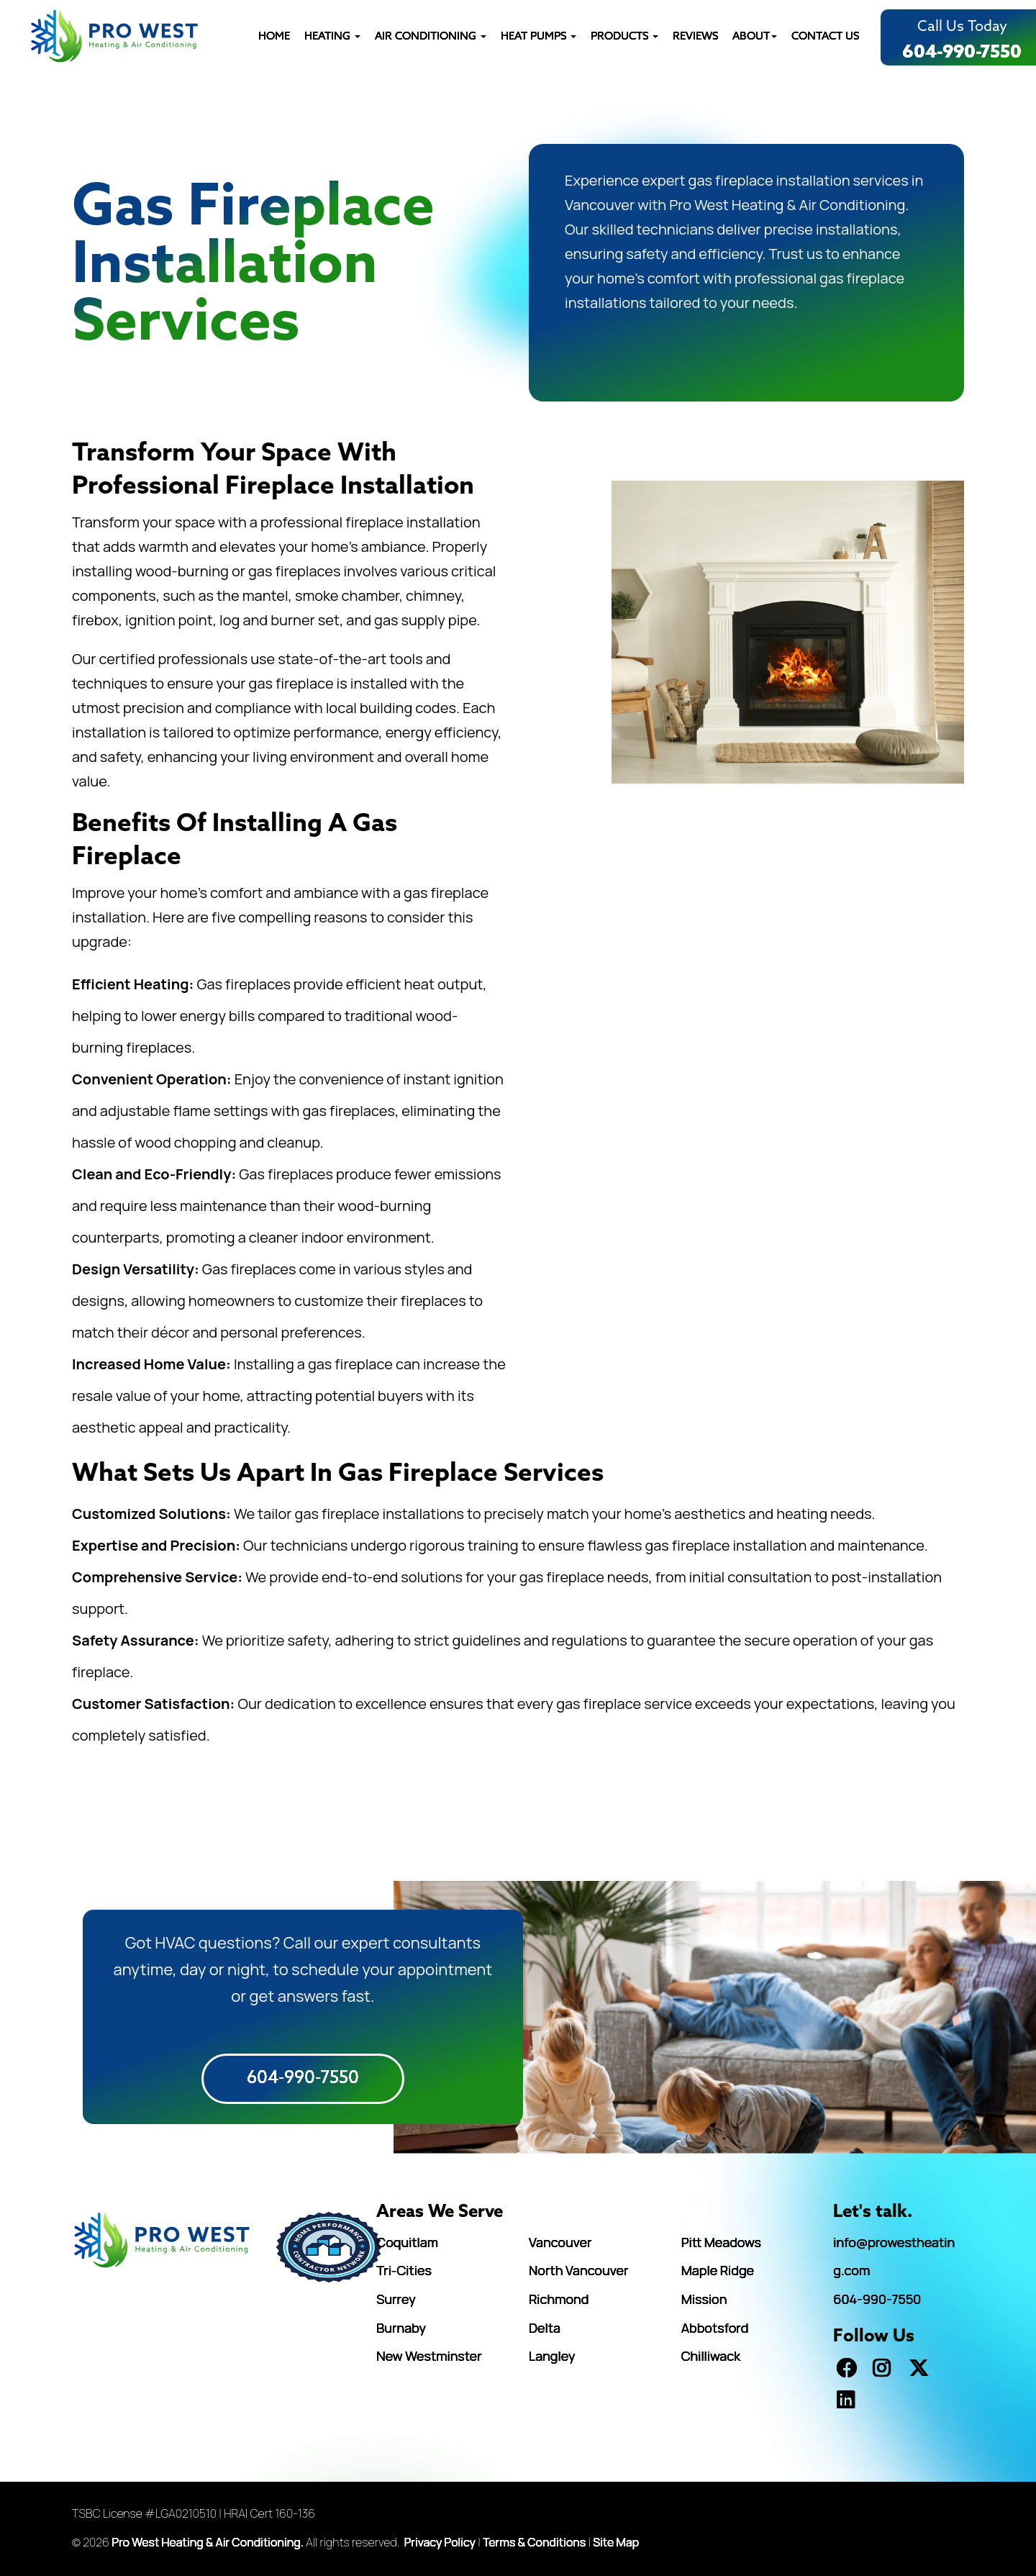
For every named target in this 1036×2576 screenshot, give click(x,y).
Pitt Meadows (721, 2242)
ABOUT (754, 36)
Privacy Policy (440, 2542)
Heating (332, 36)
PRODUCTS (624, 36)
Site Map (616, 2542)
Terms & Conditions (534, 2542)
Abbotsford (715, 2327)
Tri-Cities (404, 2270)
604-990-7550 (962, 52)
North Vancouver (578, 2270)
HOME (274, 36)
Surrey (395, 2299)
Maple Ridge (718, 2270)
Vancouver (560, 2242)
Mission (704, 2299)
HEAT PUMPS (538, 36)
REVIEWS (695, 36)
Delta (544, 2327)
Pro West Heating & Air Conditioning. (208, 2542)
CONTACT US (825, 36)
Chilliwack (711, 2355)
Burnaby (401, 2327)
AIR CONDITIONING (430, 36)
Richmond (559, 2299)
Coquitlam (407, 2242)
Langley (552, 2355)
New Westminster (428, 2355)
